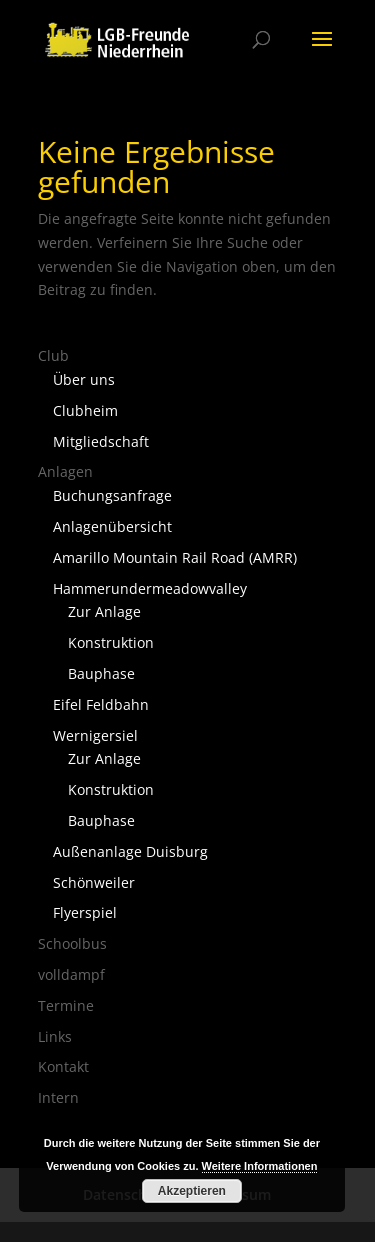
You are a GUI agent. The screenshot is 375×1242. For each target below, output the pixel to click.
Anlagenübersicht (112, 526)
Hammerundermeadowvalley (150, 588)
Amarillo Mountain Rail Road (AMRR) (175, 557)
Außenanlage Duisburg (130, 851)
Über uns (84, 379)
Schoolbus (72, 943)
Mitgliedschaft (101, 441)
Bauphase (101, 673)
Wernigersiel (95, 735)
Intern (58, 1097)
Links (55, 1036)
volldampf (71, 974)
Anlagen (65, 471)
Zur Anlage (104, 611)
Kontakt (63, 1066)
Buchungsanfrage (112, 495)
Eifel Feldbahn (101, 704)
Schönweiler (94, 882)
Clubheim (85, 410)
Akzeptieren (192, 1191)
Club (53, 355)
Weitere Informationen (260, 1166)
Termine (66, 1005)
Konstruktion (111, 642)
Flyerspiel (85, 912)
